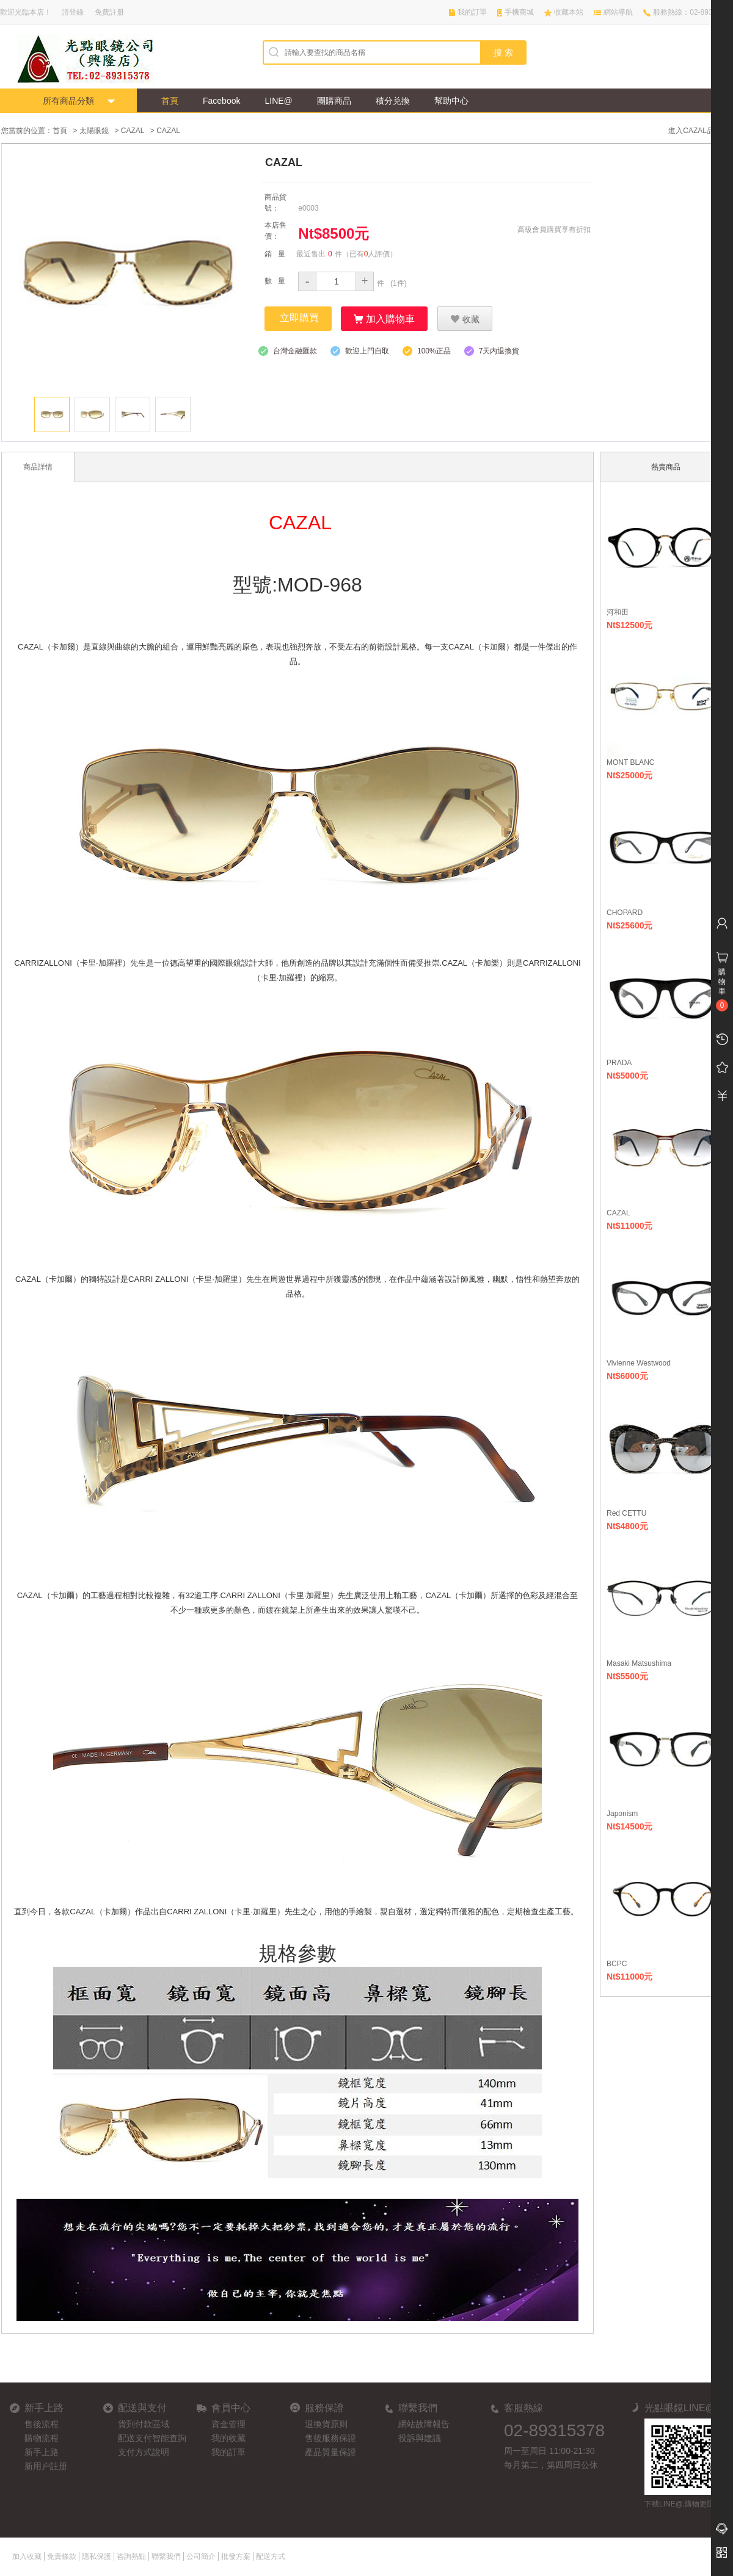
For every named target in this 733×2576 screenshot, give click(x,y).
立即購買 (299, 317)
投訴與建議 (419, 2437)
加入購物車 (384, 318)
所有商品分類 (68, 101)
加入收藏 (27, 2556)
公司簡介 (201, 2556)
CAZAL (133, 130)
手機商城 (519, 12)
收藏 (465, 318)
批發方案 (235, 2556)
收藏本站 (568, 12)
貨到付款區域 (143, 2423)
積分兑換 (393, 101)
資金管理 (228, 2423)
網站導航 (618, 12)
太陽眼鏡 (94, 130)
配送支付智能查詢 (152, 2437)
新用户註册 (45, 2465)
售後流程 (41, 2423)
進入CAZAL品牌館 (698, 130)
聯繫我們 (166, 2556)
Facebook (221, 101)
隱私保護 (96, 2556)
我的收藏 (228, 2437)
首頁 (169, 101)
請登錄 (73, 12)
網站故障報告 (424, 2423)
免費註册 (109, 12)
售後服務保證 (330, 2437)
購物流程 (41, 2437)
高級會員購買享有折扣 (554, 229)
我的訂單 (472, 12)
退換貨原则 (326, 2423)
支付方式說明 (143, 2451)
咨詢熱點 (131, 2556)
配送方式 (270, 2556)
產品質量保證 (330, 2451)
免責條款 (61, 2556)
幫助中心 (451, 101)
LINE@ (278, 101)
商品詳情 (38, 466)
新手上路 (41, 2451)
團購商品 (334, 101)
